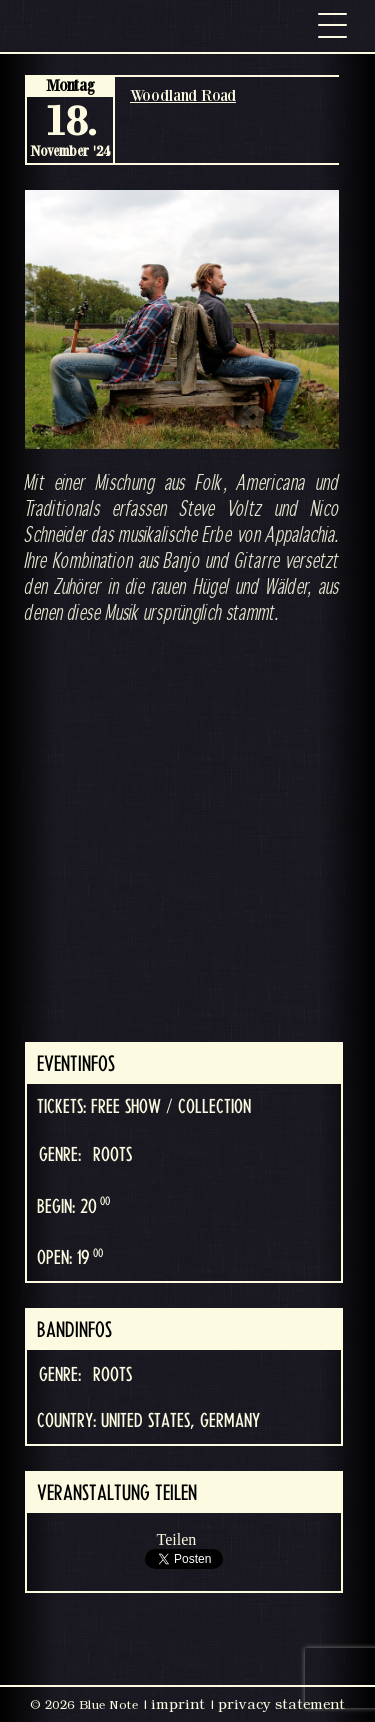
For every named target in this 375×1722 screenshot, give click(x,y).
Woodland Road (183, 95)
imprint (178, 1704)
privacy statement (281, 1704)
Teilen (177, 1539)
